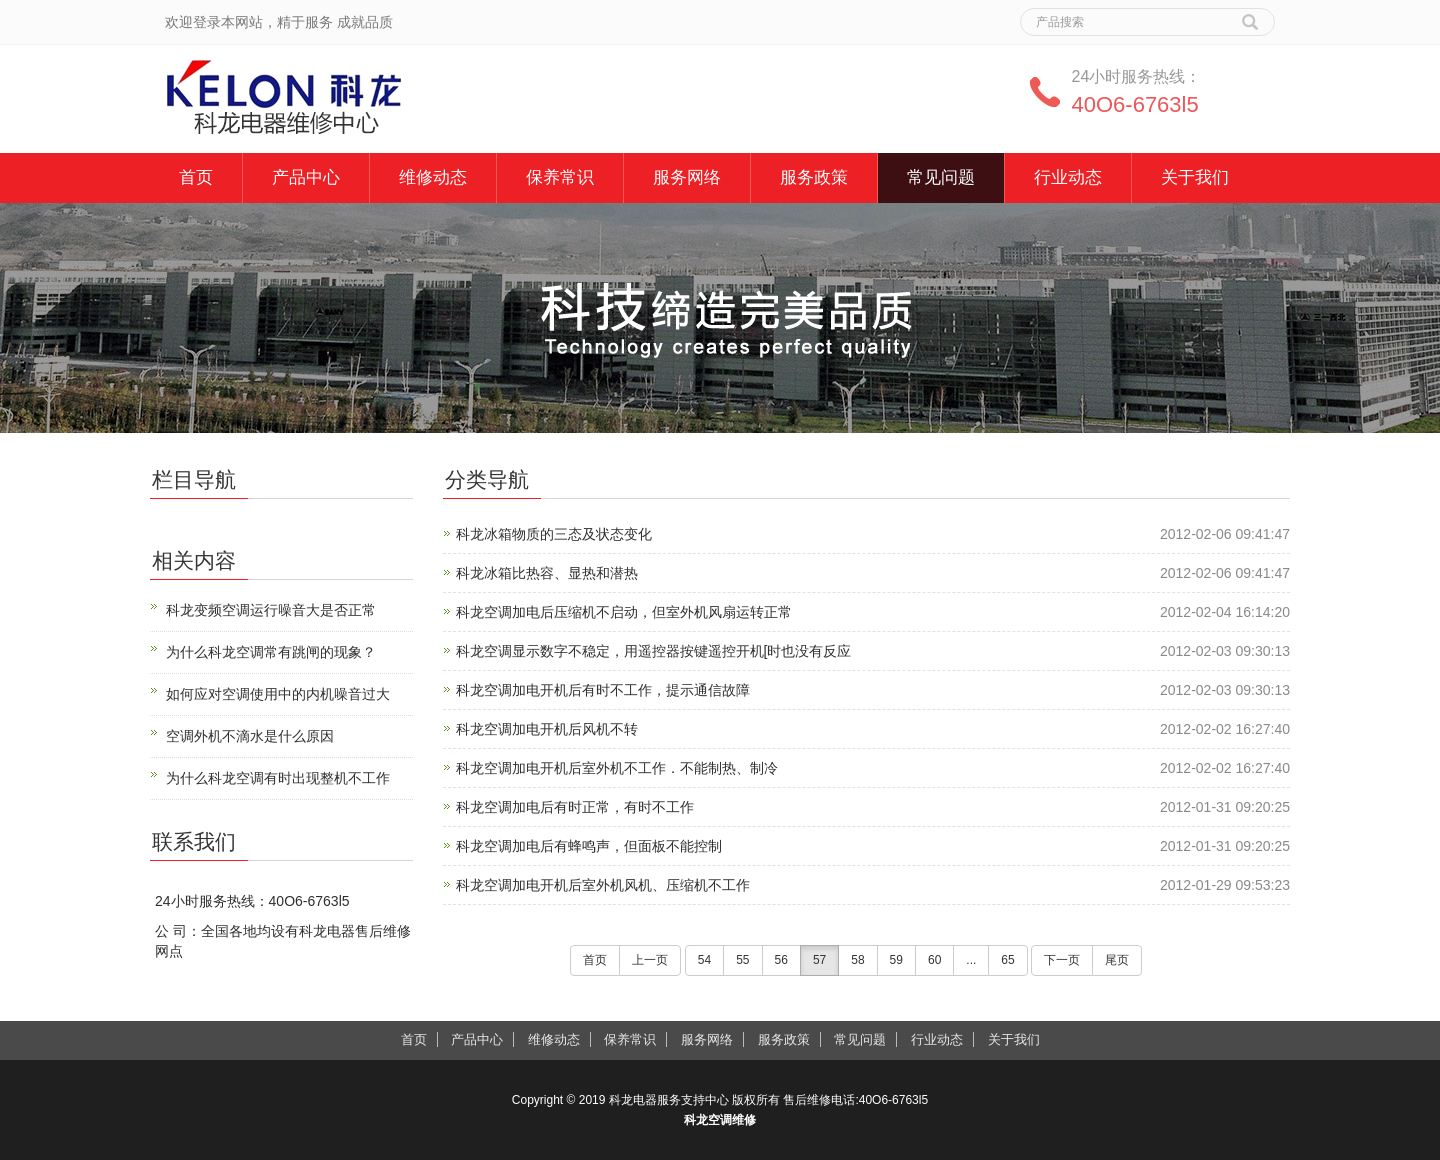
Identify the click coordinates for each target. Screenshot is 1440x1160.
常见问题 (941, 177)
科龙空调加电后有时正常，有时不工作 (575, 807)
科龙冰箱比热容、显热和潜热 (547, 573)
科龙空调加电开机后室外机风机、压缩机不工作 (603, 885)
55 (742, 960)
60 (934, 960)
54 (704, 960)
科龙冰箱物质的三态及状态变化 (554, 534)
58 (857, 960)
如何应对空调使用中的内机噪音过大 (278, 694)
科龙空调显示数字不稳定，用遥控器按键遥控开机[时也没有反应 (654, 651)
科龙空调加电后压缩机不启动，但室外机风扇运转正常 (624, 612)
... (971, 960)
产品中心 (306, 177)
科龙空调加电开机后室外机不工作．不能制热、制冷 (617, 768)
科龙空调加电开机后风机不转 (547, 729)
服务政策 (814, 177)
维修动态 (433, 177)
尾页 (1117, 960)
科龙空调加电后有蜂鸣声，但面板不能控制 (589, 846)
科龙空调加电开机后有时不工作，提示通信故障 (603, 690)
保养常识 (560, 177)
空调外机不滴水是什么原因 (250, 736)
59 (896, 960)
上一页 (650, 960)
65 (1007, 960)
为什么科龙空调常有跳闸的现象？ (271, 652)
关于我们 (1195, 177)
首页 (196, 177)
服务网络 (687, 177)
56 (781, 960)
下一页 (1062, 960)
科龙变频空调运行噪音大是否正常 (271, 610)
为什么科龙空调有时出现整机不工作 (278, 778)
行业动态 (1068, 177)
